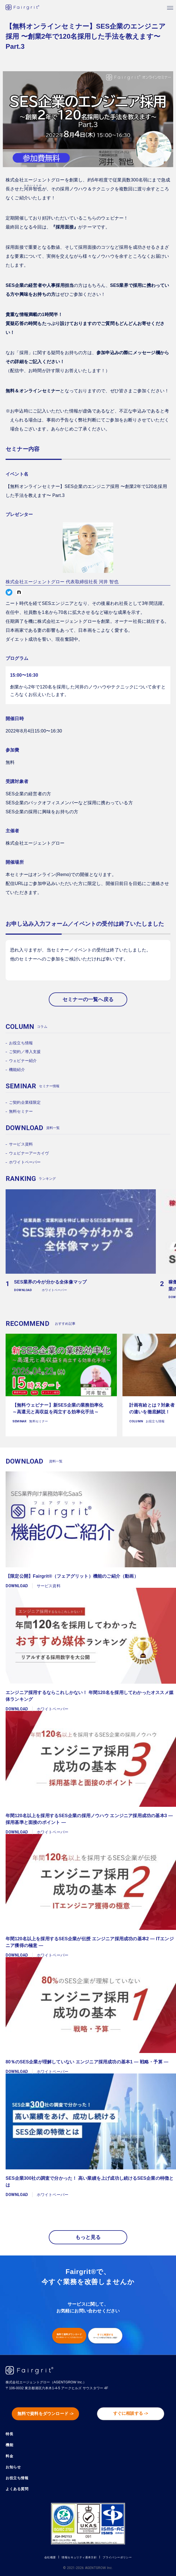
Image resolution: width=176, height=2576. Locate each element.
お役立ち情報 (21, 1043)
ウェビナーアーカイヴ (29, 1153)
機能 (9, 2445)
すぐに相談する (105, 2336)
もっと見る (88, 2237)
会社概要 (50, 2557)
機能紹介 (17, 1069)
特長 (9, 2434)
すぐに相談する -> (130, 2413)
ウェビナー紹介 (23, 1060)
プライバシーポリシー (117, 2557)
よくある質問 (17, 2489)
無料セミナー (21, 1111)
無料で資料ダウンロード (69, 2336)
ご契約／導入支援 (25, 1051)
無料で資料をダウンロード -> (45, 2413)
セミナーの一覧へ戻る (88, 999)
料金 (9, 2456)
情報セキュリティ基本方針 (79, 2557)
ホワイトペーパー (25, 1162)
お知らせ (13, 2467)
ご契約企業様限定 (25, 1102)
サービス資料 (21, 1144)
